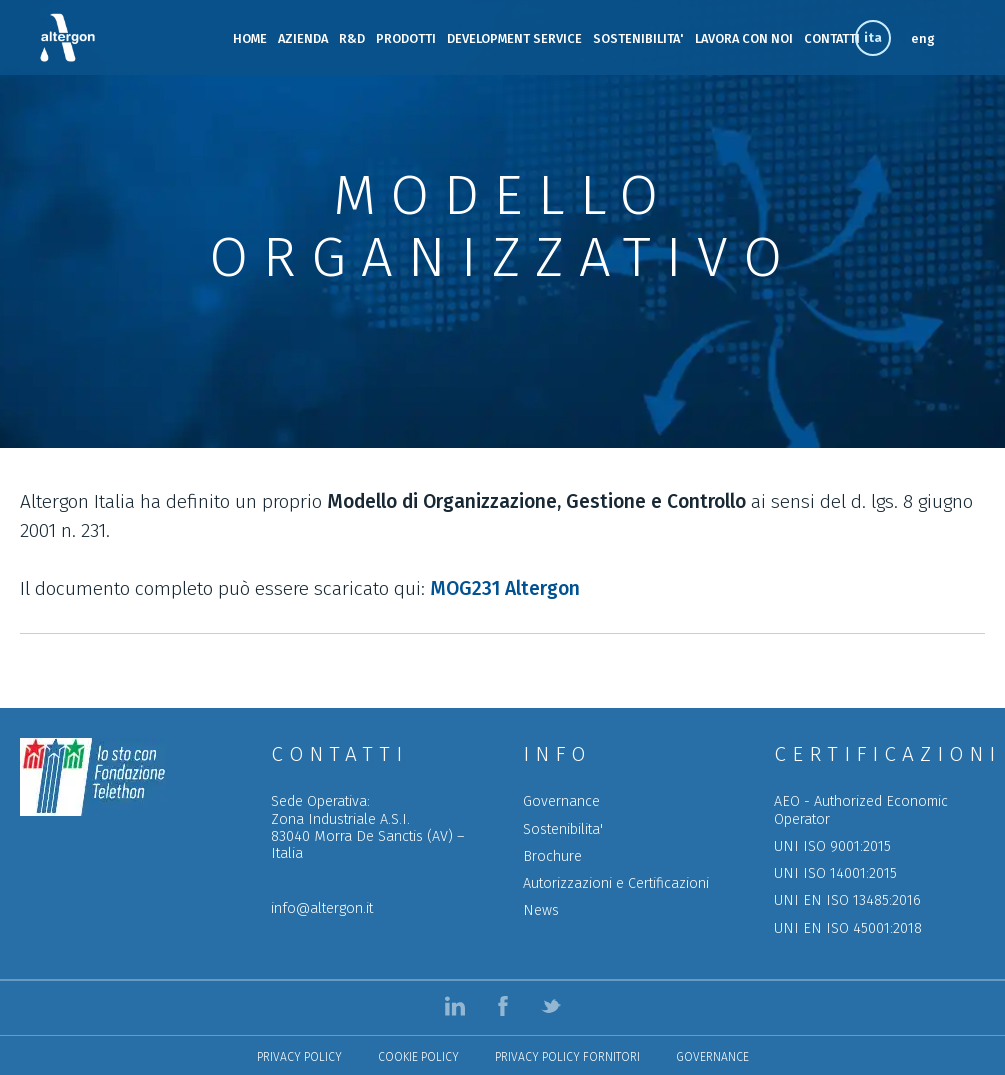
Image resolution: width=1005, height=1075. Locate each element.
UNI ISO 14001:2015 (835, 873)
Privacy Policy (299, 1057)
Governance (561, 801)
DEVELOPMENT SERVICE (514, 38)
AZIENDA (303, 38)
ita (873, 37)
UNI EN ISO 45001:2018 (848, 928)
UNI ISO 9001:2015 (832, 846)
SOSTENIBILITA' (638, 38)
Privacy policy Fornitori (567, 1057)
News (541, 910)
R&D (352, 38)
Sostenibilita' (563, 829)
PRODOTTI (406, 38)
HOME (250, 38)
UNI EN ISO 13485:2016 (847, 900)
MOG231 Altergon (505, 588)
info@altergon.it (322, 908)
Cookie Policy (418, 1057)
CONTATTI (832, 38)
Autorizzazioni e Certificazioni (616, 883)
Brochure (552, 856)
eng (923, 38)
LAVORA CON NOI (744, 38)
